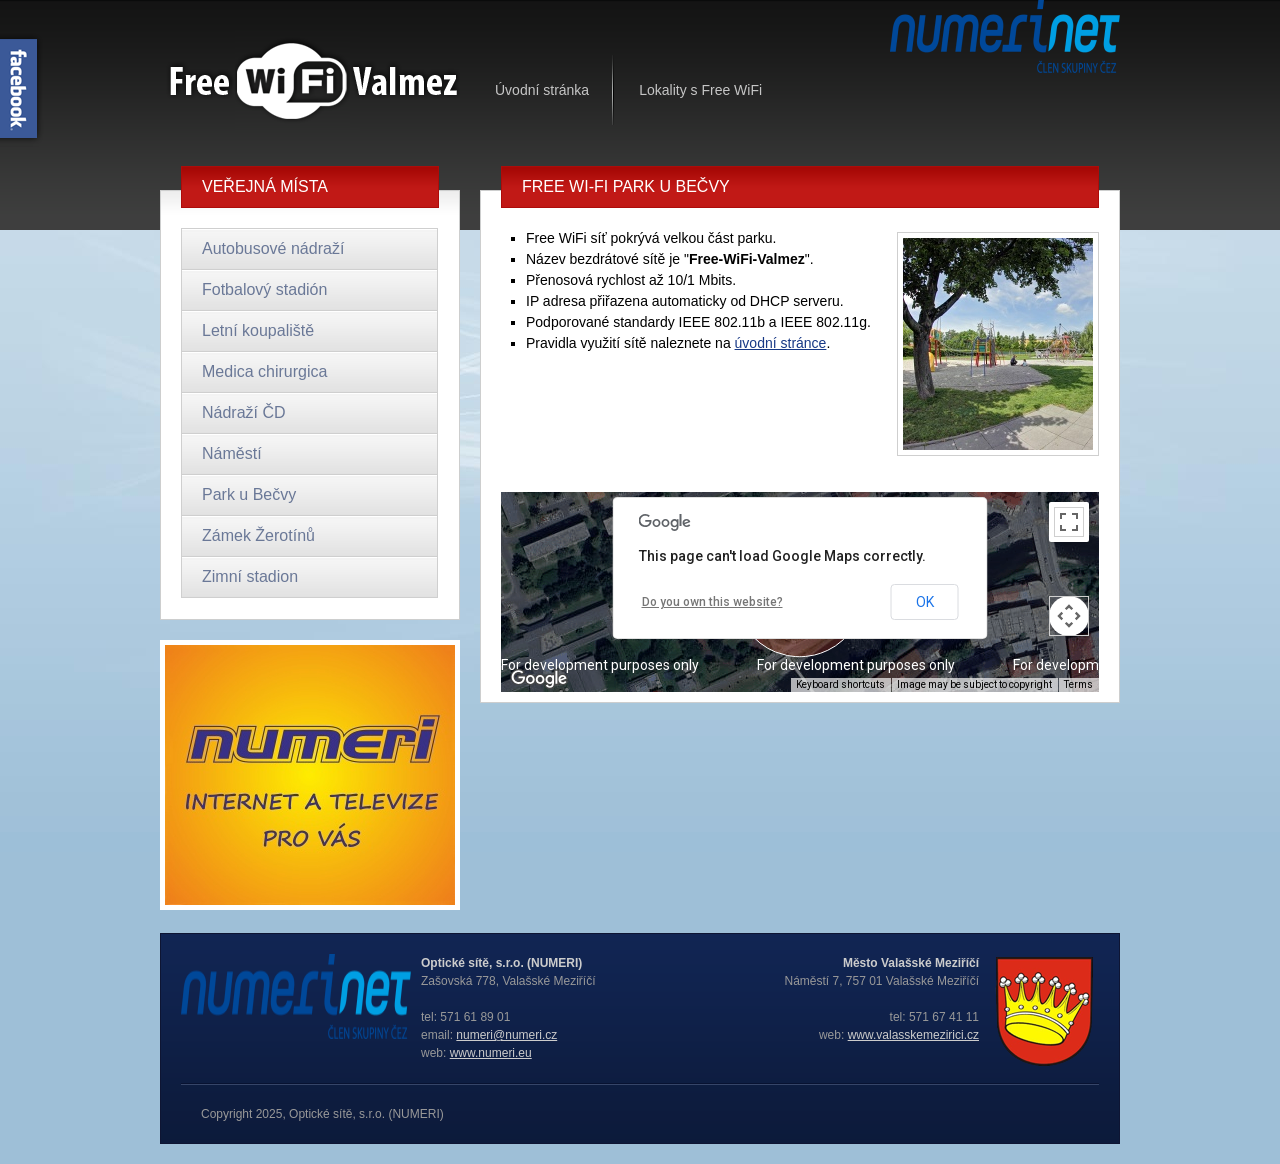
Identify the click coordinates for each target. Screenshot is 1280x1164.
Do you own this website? (712, 602)
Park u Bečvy (249, 494)
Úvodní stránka (542, 90)
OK (925, 602)
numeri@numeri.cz (506, 1035)
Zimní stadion (250, 576)
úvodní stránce (781, 343)
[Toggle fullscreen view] (1069, 522)
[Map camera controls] (1069, 616)
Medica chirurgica (264, 371)
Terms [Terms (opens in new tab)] (1078, 684)
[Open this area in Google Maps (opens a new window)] (539, 679)
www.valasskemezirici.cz (913, 1035)
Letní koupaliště (258, 330)
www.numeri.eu (491, 1053)
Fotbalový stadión (264, 289)
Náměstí (232, 453)
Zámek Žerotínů (258, 535)
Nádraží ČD (244, 412)
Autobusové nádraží (273, 248)
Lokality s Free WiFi (700, 90)
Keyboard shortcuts (840, 684)
